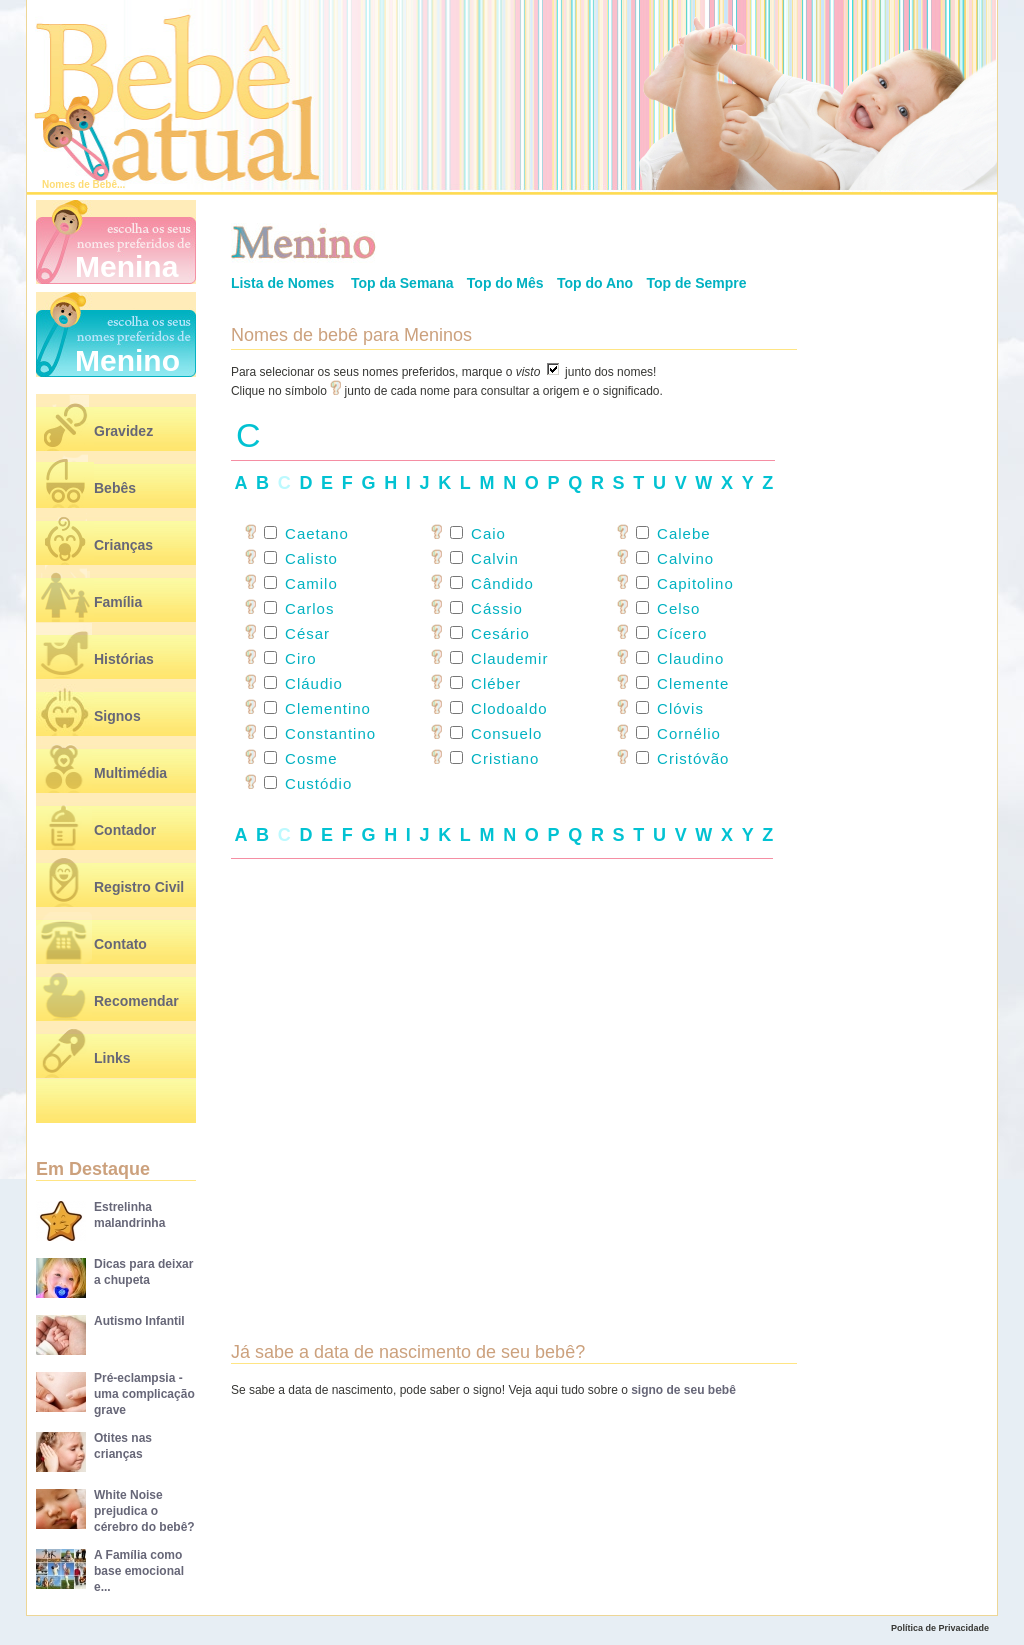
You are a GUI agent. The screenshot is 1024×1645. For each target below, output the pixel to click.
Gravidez (123, 431)
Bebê (105, 184)
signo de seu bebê (683, 1390)
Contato (120, 944)
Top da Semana (402, 283)
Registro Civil (139, 887)
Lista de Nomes (282, 283)
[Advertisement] (514, 1068)
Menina (126, 266)
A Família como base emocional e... (139, 1571)
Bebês (115, 488)
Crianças (123, 545)
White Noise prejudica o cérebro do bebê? (144, 1511)
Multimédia (130, 773)
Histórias (124, 659)
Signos (117, 716)
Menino (127, 360)
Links (112, 1058)
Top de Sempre (696, 283)
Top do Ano (595, 283)
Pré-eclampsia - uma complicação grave (144, 1394)
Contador (125, 830)
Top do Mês (505, 283)
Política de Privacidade (940, 1628)
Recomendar (136, 1001)
